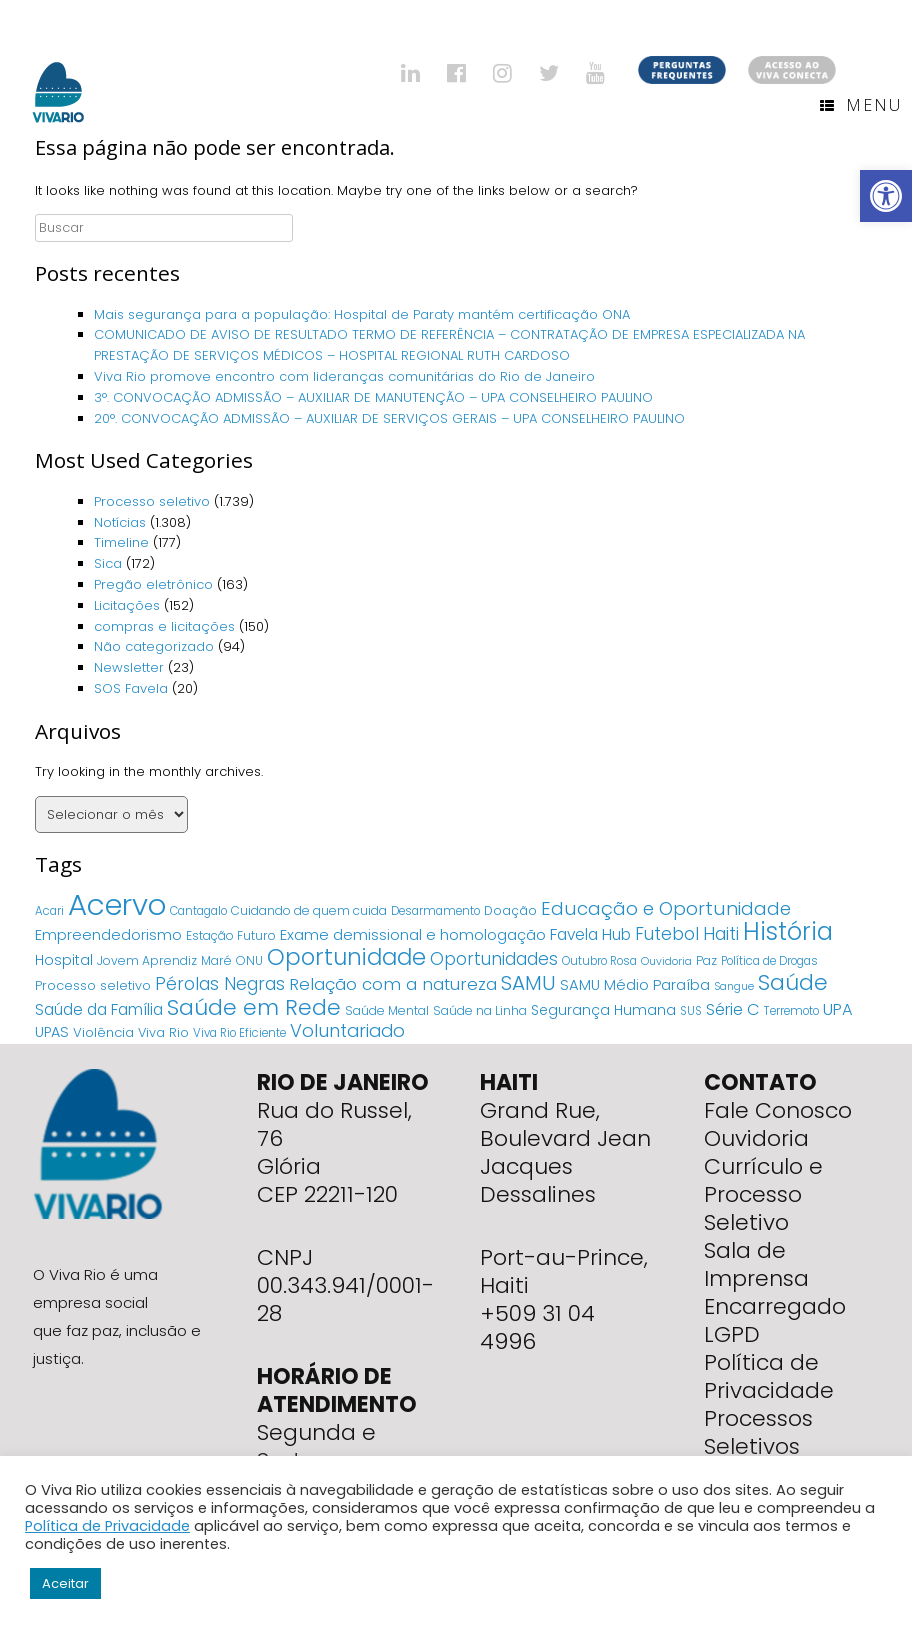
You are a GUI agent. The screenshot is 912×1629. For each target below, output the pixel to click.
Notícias (120, 522)
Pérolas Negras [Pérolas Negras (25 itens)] (220, 984)
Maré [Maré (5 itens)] (216, 960)
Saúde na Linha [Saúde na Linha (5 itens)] (480, 1010)
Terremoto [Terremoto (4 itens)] (791, 1011)
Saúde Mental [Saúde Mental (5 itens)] (387, 1010)
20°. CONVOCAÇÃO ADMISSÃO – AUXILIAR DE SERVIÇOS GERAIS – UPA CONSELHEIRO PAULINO (389, 418)
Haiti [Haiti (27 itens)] (721, 933)
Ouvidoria (756, 1138)
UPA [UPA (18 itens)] (838, 1009)
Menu (861, 105)
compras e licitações (164, 626)
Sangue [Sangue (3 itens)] (734, 986)
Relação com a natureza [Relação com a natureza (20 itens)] (393, 984)
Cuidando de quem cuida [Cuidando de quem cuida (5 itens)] (309, 910)
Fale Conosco (778, 1110)
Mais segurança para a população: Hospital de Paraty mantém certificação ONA (362, 314)
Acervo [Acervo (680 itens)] (117, 904)
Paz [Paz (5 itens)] (706, 960)
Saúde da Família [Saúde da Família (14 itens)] (99, 1009)
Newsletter (129, 667)
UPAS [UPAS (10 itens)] (52, 1032)
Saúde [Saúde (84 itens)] (793, 982)
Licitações (127, 605)
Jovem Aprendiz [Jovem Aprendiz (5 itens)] (147, 960)
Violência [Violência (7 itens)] (103, 1032)
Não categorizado (154, 646)
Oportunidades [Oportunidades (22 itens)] (494, 959)
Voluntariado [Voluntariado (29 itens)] (347, 1030)
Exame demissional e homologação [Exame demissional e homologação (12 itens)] (413, 934)
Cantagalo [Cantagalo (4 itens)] (198, 911)
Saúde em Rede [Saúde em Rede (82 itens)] (254, 1007)
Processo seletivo (152, 501)
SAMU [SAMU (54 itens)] (528, 983)
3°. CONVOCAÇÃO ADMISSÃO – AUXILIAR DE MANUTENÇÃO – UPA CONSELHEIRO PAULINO (373, 397)
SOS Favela (131, 688)
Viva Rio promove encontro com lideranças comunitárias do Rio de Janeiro (344, 376)
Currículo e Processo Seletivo (763, 1194)
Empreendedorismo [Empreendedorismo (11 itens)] (108, 935)
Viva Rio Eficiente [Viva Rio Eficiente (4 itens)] (239, 1033)
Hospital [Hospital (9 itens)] (64, 960)
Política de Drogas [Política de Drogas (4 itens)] (769, 961)
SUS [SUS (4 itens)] (691, 1011)
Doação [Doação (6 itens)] (510, 910)
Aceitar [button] (65, 1583)
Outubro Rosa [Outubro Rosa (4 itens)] (599, 961)
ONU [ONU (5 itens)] (249, 960)
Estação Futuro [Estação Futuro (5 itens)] (231, 935)
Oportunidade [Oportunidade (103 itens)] (346, 957)
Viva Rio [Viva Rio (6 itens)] (163, 1032)
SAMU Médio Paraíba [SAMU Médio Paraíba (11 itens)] (635, 985)
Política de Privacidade (769, 1376)
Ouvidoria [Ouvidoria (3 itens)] (666, 961)
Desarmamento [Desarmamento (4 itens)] (435, 911)
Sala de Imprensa (756, 1264)
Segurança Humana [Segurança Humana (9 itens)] (603, 1010)
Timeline (121, 542)
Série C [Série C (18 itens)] (733, 1009)
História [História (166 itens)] (788, 931)
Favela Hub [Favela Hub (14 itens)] (590, 934)
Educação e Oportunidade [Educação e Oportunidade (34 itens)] (666, 908)
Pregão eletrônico (153, 584)
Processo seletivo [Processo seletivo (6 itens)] (93, 985)
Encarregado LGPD (775, 1320)
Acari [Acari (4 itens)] (49, 911)
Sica (108, 563)
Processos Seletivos (758, 1432)
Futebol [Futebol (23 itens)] (667, 934)
